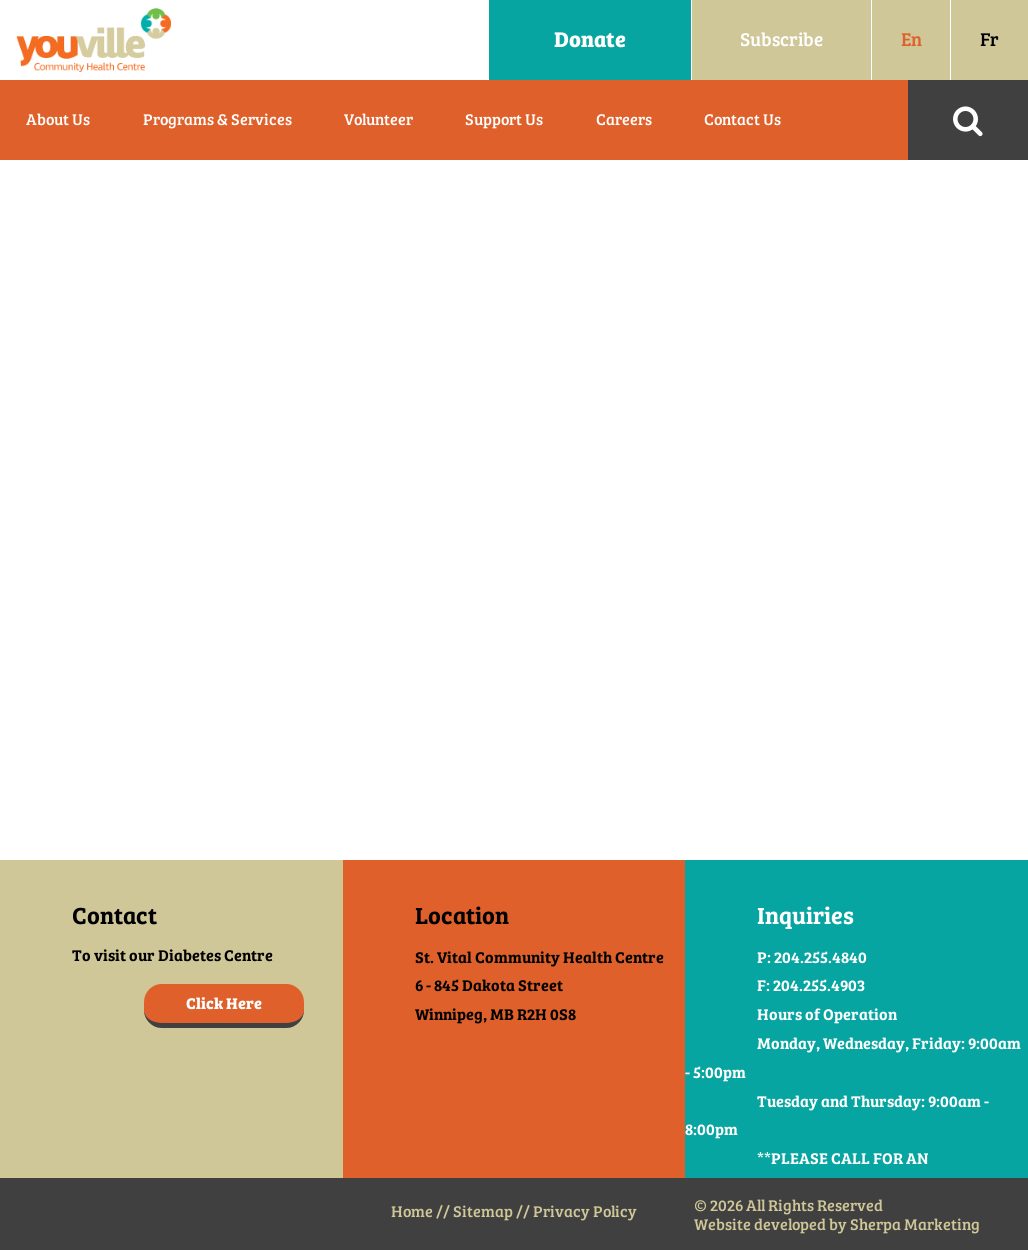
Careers (624, 119)
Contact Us (742, 119)
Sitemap (483, 1211)
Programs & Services (217, 119)
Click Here (224, 1003)
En (911, 39)
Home (412, 1211)
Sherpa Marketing (915, 1224)
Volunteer (378, 119)
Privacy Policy (585, 1211)
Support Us (504, 119)
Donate (590, 39)
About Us (58, 119)
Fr (989, 39)
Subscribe (781, 39)
